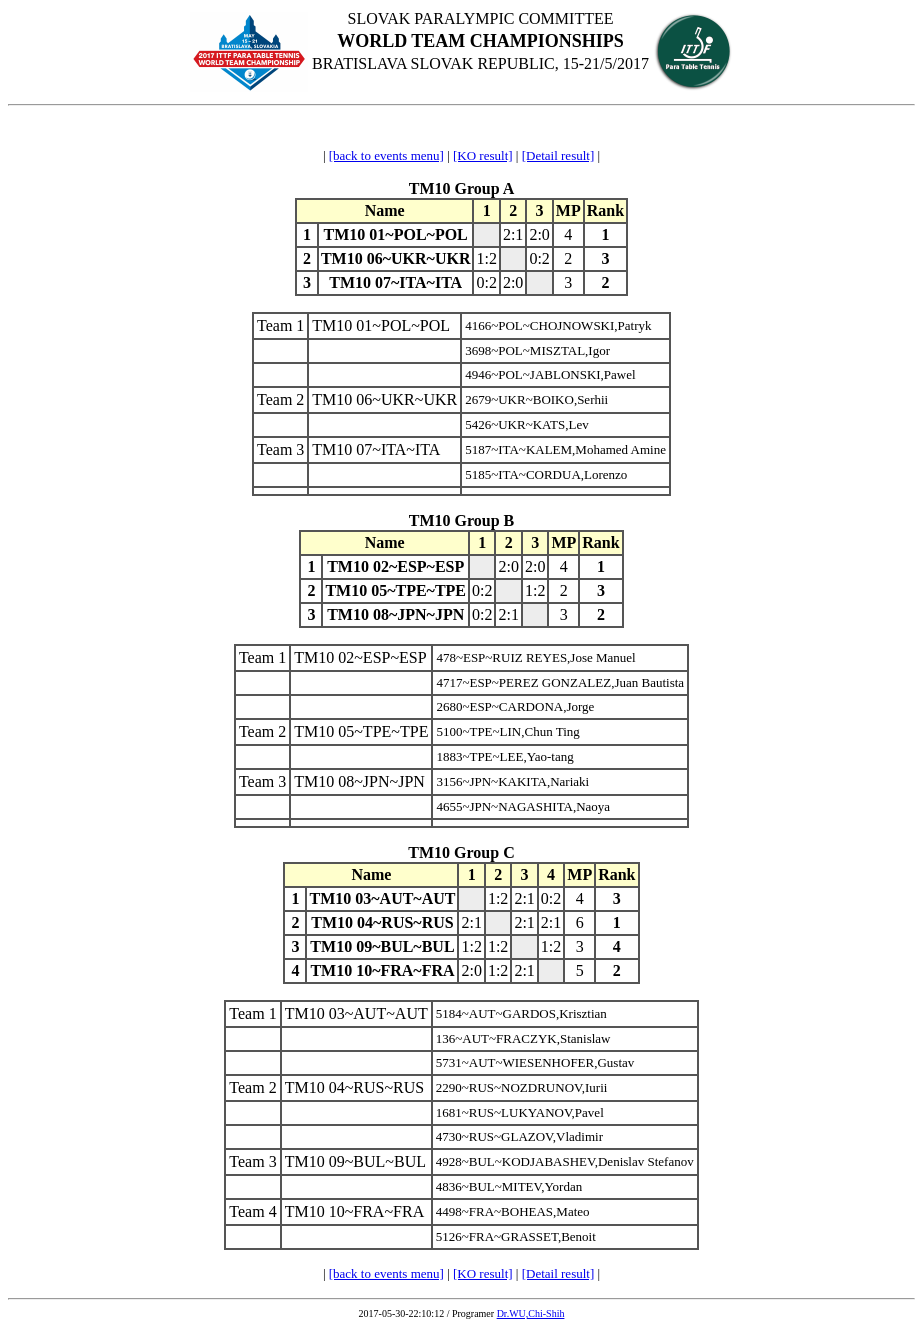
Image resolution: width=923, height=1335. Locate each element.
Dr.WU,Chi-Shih (531, 1313)
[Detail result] (558, 155)
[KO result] (483, 155)
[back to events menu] (386, 155)
